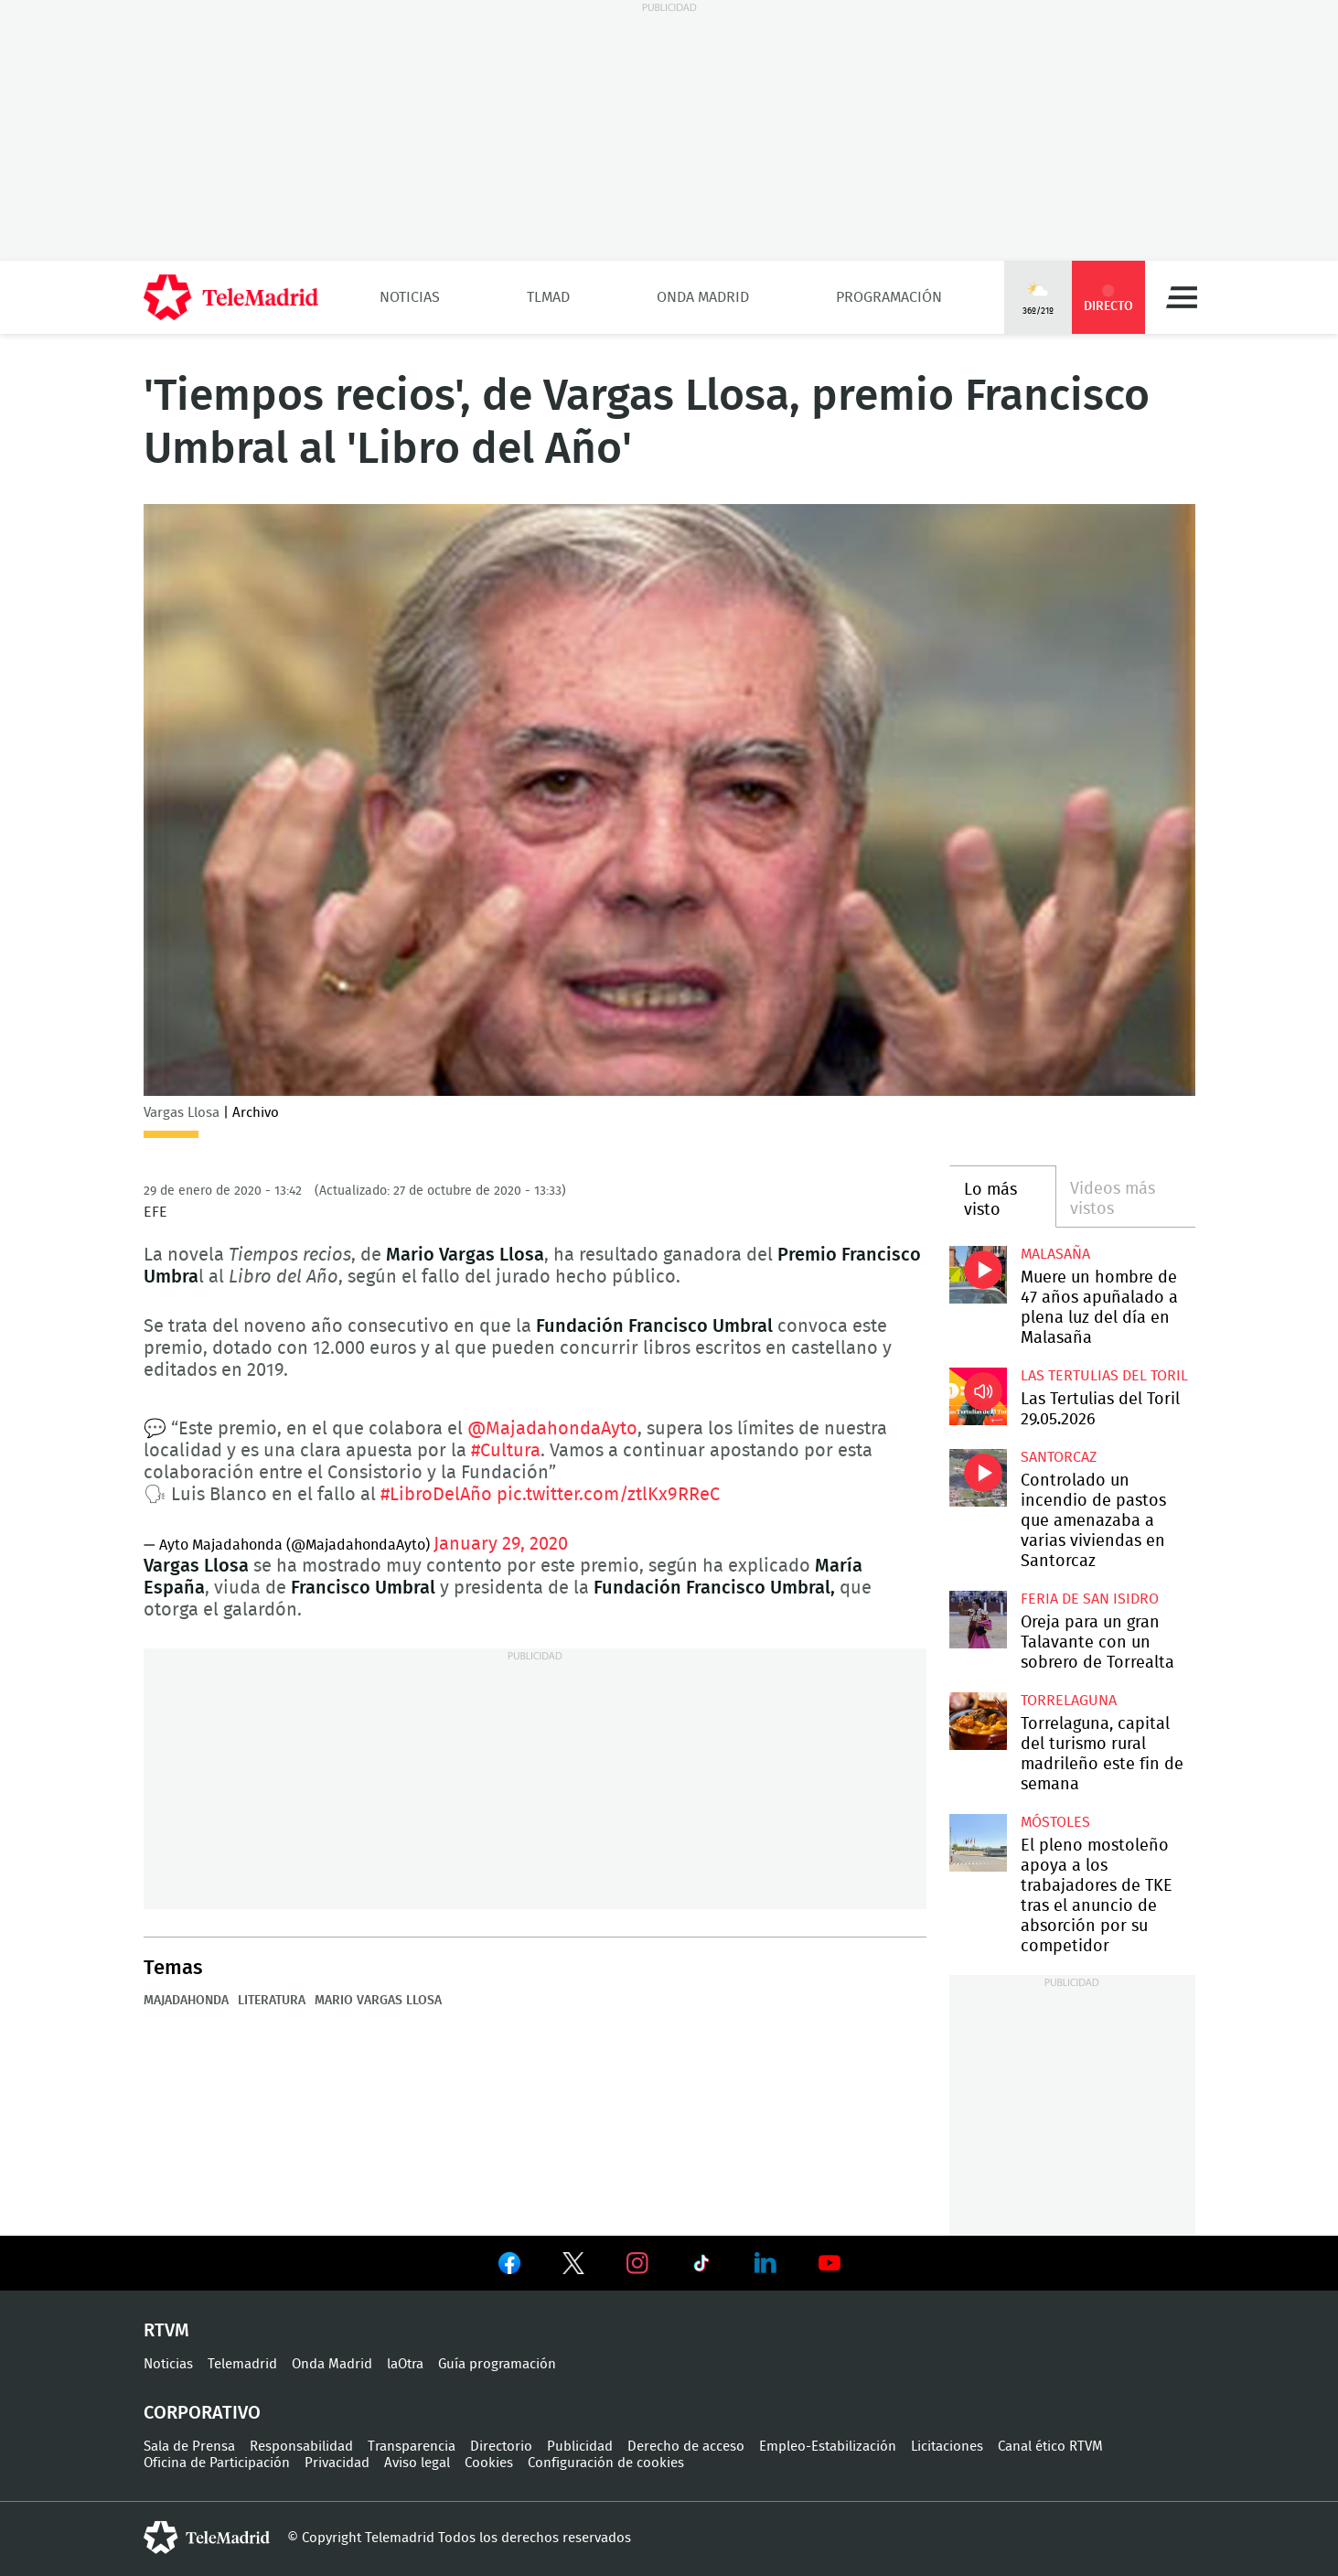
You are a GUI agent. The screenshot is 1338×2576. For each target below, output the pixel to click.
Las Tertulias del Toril (1104, 1375)
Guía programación (497, 2364)
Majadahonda (186, 2000)
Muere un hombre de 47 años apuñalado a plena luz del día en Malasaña (978, 1275)
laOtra (405, 2364)
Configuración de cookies (606, 2463)
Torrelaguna (1069, 1700)
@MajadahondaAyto (552, 1429)
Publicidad (580, 2446)
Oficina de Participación (217, 2463)
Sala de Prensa (189, 2446)
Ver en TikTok (701, 2266)
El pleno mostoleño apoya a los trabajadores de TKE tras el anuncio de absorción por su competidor (978, 1843)
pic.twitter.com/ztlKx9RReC (608, 1495)
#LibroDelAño (436, 1495)
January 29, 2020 (501, 1544)
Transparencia (411, 2446)
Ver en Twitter (573, 2266)
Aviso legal (417, 2463)
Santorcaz (1059, 1457)
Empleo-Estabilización (827, 2446)
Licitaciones (947, 2446)
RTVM (166, 2331)
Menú (1181, 297)
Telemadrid (242, 2364)
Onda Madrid (703, 297)
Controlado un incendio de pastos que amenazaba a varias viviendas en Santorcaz (978, 1478)
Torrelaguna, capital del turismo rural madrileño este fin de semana (978, 1721)
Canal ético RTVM (1050, 2446)
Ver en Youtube (829, 2263)
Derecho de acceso (685, 2446)
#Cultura (506, 1451)
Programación (889, 297)
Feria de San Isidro (1090, 1599)
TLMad (548, 297)
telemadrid (207, 2537)
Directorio (501, 2446)
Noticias (410, 297)
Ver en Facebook (509, 2266)
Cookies (489, 2463)
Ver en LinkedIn (765, 2263)
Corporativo (202, 2413)
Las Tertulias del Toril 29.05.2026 (978, 1396)
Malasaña (1055, 1254)
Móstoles (1055, 1822)
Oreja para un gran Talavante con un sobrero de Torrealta (978, 1619)
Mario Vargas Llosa (378, 2000)
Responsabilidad (301, 2446)
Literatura (271, 2000)
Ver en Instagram (637, 2263)
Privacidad (337, 2463)
